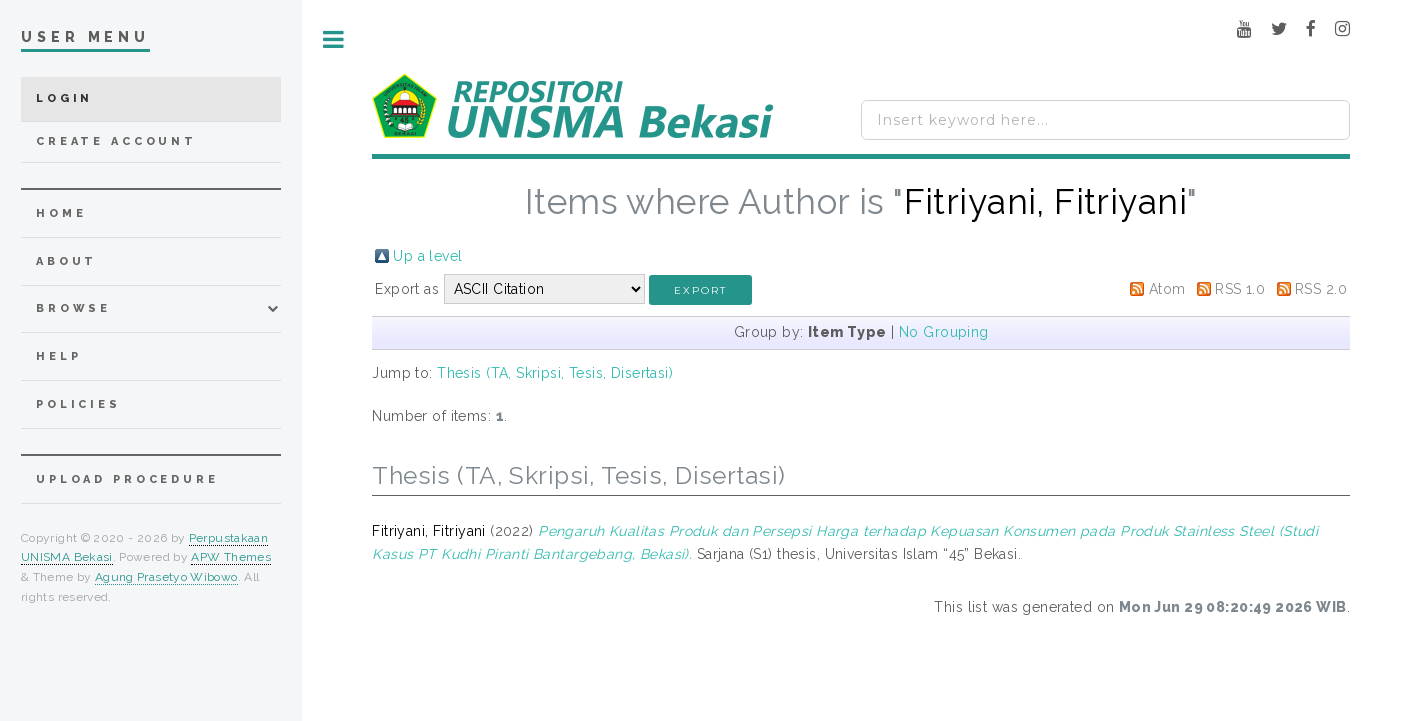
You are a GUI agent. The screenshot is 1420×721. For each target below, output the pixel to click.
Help (58, 356)
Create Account (116, 141)
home (61, 213)
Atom (1167, 289)
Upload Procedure (127, 479)
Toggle (333, 39)
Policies (78, 404)
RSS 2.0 (1321, 289)
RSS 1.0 (1240, 289)
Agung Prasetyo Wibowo (166, 577)
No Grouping (944, 332)
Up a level (427, 256)
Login (64, 98)
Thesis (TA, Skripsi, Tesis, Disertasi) (555, 373)
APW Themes (231, 557)
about (66, 261)
